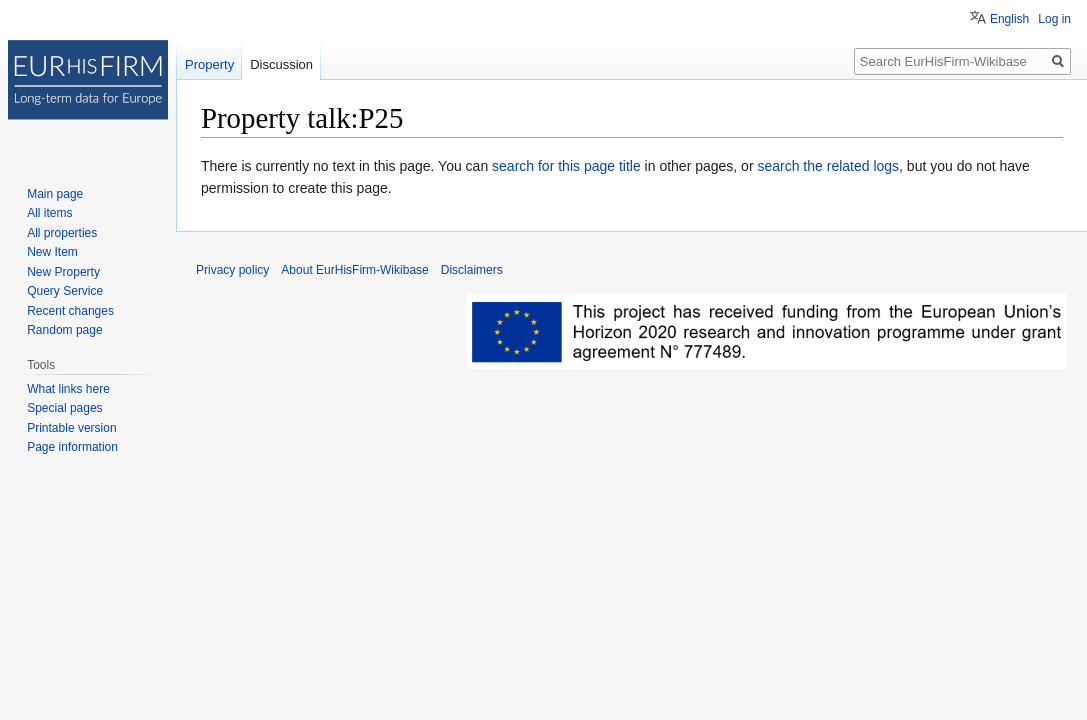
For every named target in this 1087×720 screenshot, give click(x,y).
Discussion (281, 64)
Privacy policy (232, 270)
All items (49, 213)
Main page (55, 194)
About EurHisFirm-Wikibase (354, 270)
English (1009, 19)
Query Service (65, 291)
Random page (64, 330)
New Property (63, 272)
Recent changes (70, 311)
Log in (1054, 19)
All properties (62, 233)
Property (209, 64)
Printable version (71, 428)
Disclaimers (472, 270)
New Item (52, 252)
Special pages (64, 408)
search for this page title (566, 166)
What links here (68, 389)
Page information (72, 447)
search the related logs (828, 166)
